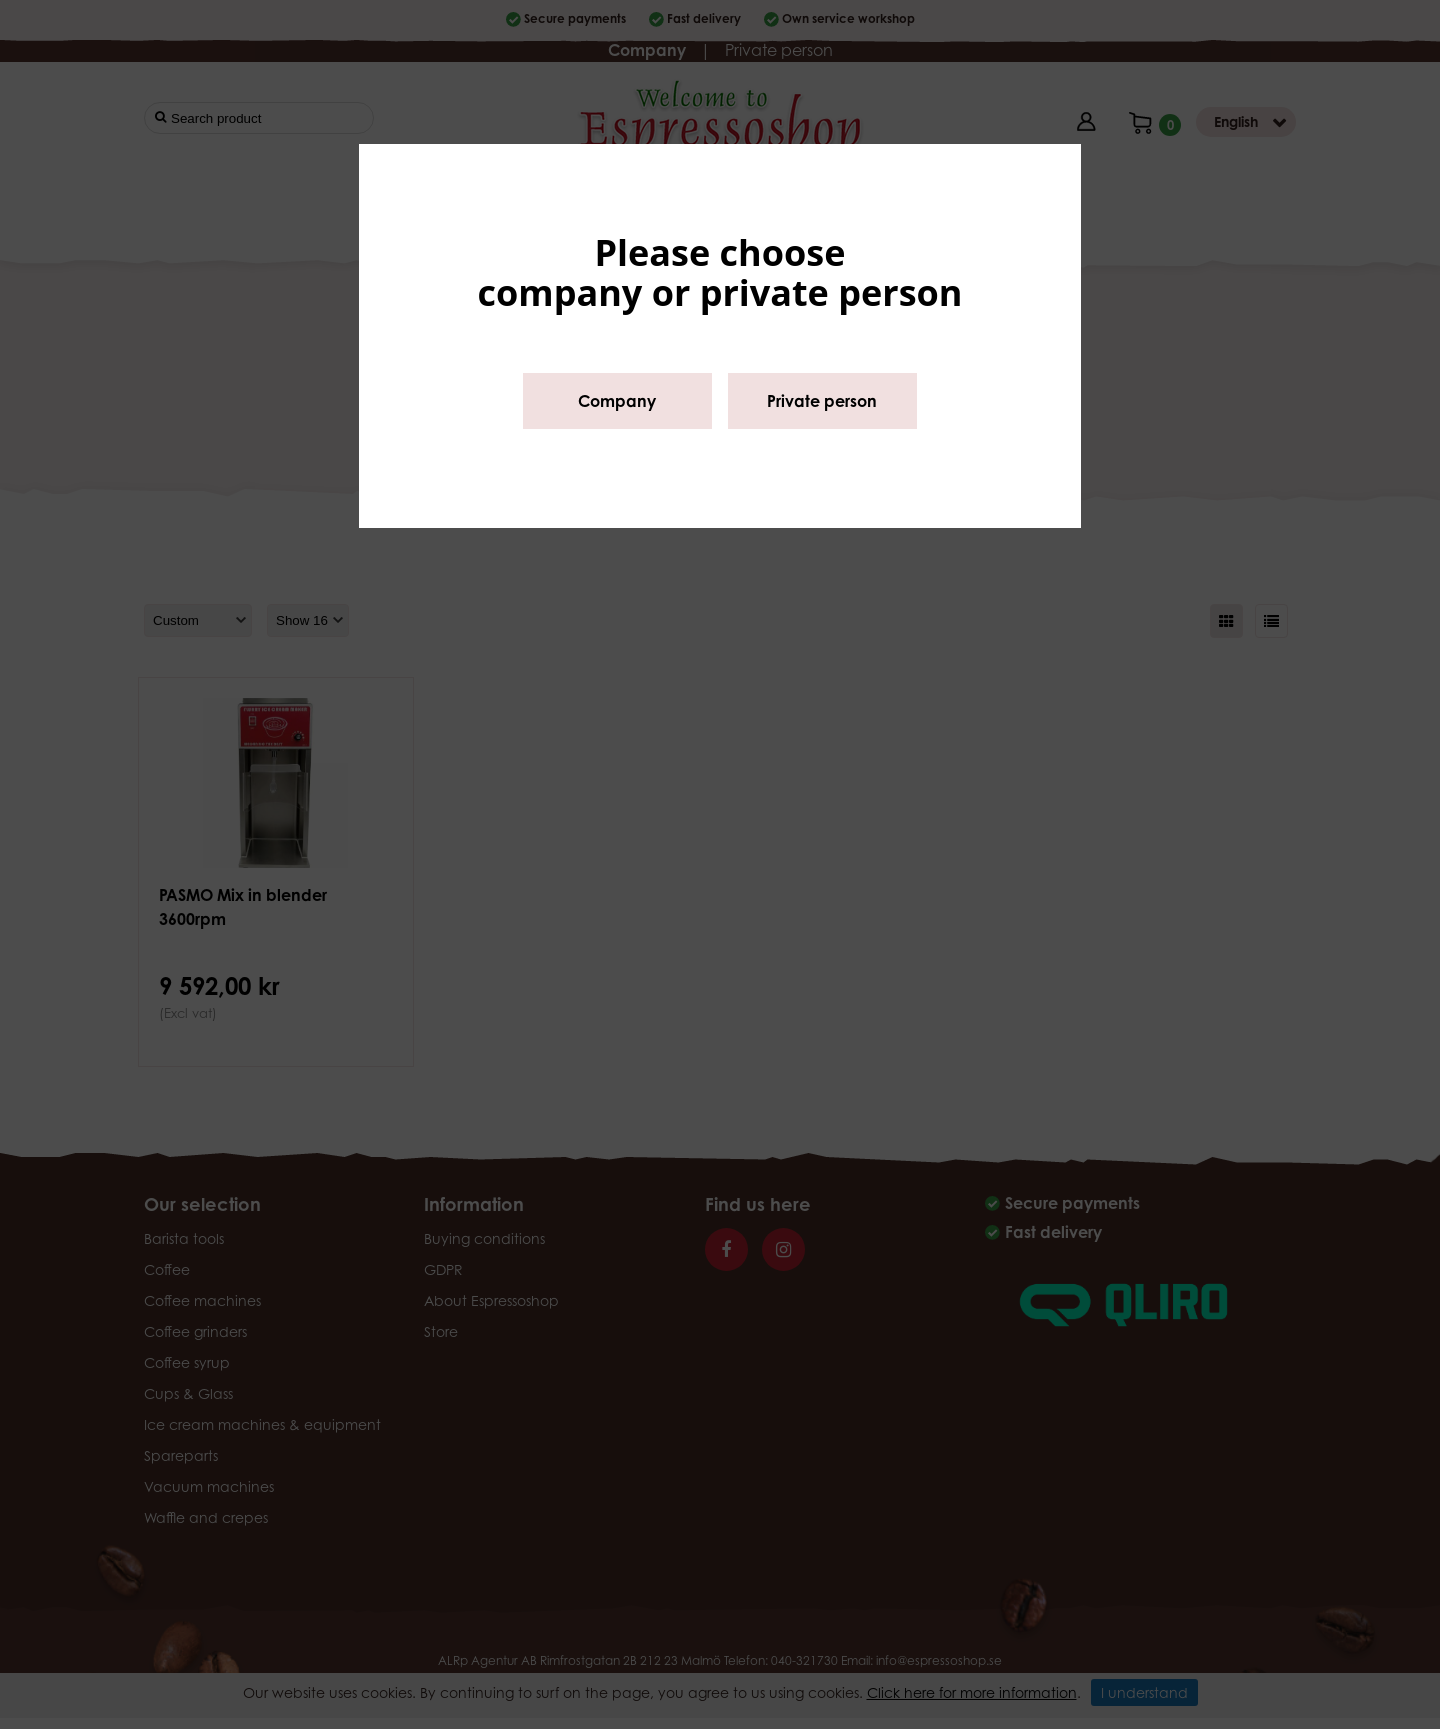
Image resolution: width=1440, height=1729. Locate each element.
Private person (822, 401)
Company (617, 401)
